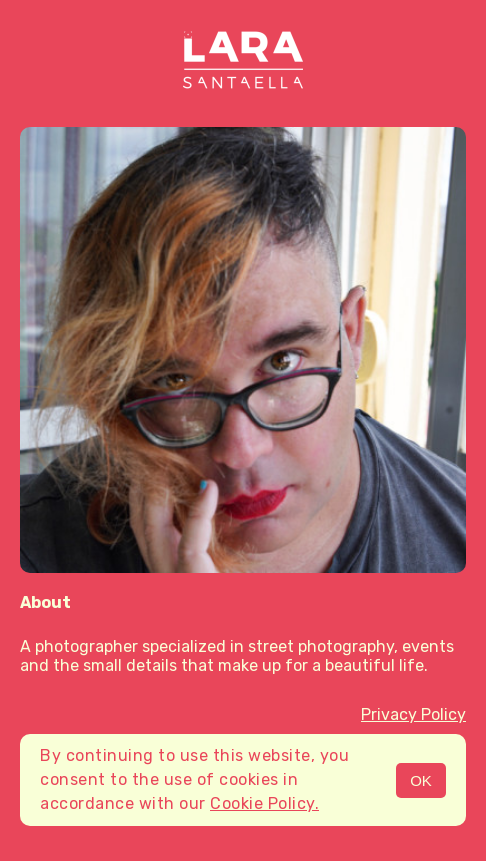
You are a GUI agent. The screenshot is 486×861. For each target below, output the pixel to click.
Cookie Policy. (264, 803)
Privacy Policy (413, 714)
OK (421, 780)
